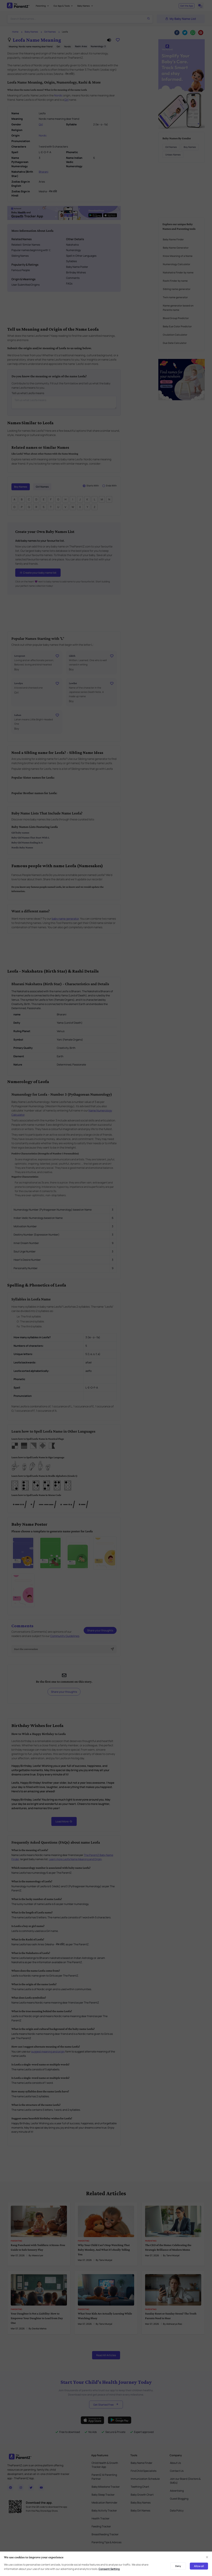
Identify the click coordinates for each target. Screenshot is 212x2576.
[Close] (207, 2557)
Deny (178, 2566)
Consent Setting (109, 2569)
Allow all (199, 2566)
